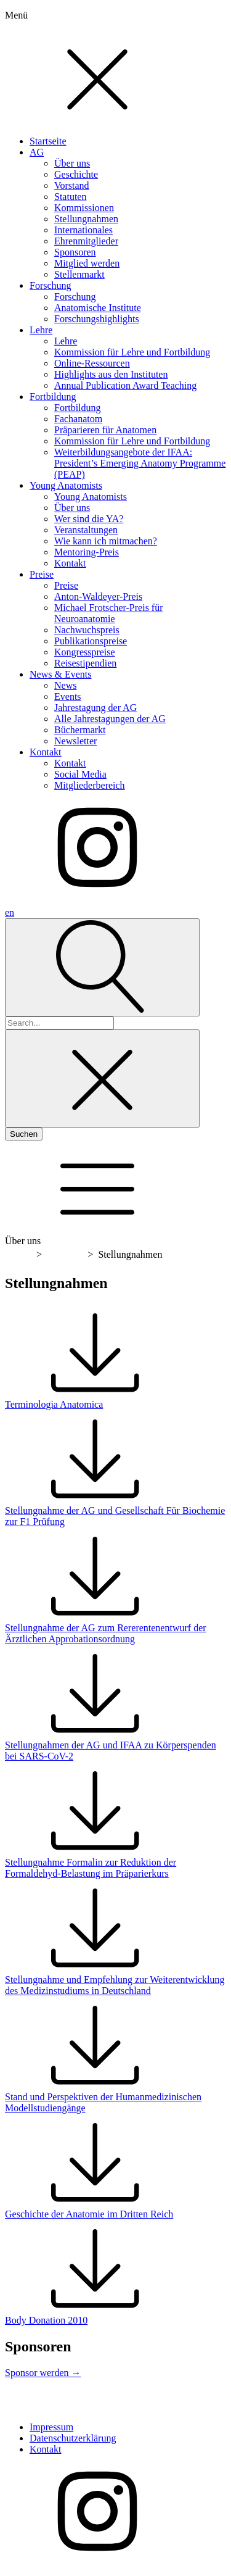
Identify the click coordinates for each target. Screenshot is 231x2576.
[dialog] (115, 453)
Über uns (65, 1254)
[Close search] (102, 1078)
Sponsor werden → (43, 2372)
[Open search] (102, 967)
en (9, 912)
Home (19, 1254)
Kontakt (46, 2449)
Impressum (51, 2427)
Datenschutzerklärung (73, 2438)
